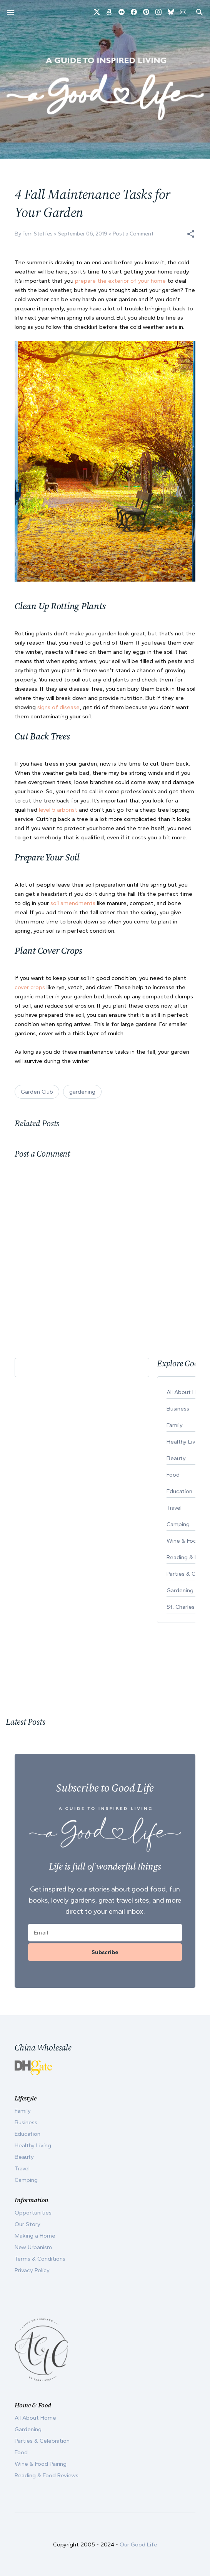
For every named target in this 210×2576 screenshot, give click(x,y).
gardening (82, 1091)
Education (27, 2133)
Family (23, 2110)
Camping (26, 2180)
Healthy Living (33, 2145)
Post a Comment (133, 233)
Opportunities (33, 2212)
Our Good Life (138, 2544)
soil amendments (72, 903)
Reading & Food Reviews (46, 2475)
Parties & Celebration (42, 2440)
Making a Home (35, 2235)
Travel (22, 2168)
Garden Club (37, 1091)
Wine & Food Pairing (41, 2463)
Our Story (27, 2224)
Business (26, 2122)
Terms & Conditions (40, 2258)
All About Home (35, 2417)
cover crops (31, 987)
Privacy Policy (32, 2270)
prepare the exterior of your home (120, 280)
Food (21, 2452)
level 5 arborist (58, 809)
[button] (190, 234)
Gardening (28, 2429)
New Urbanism (33, 2247)
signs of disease (58, 707)
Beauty (24, 2156)
